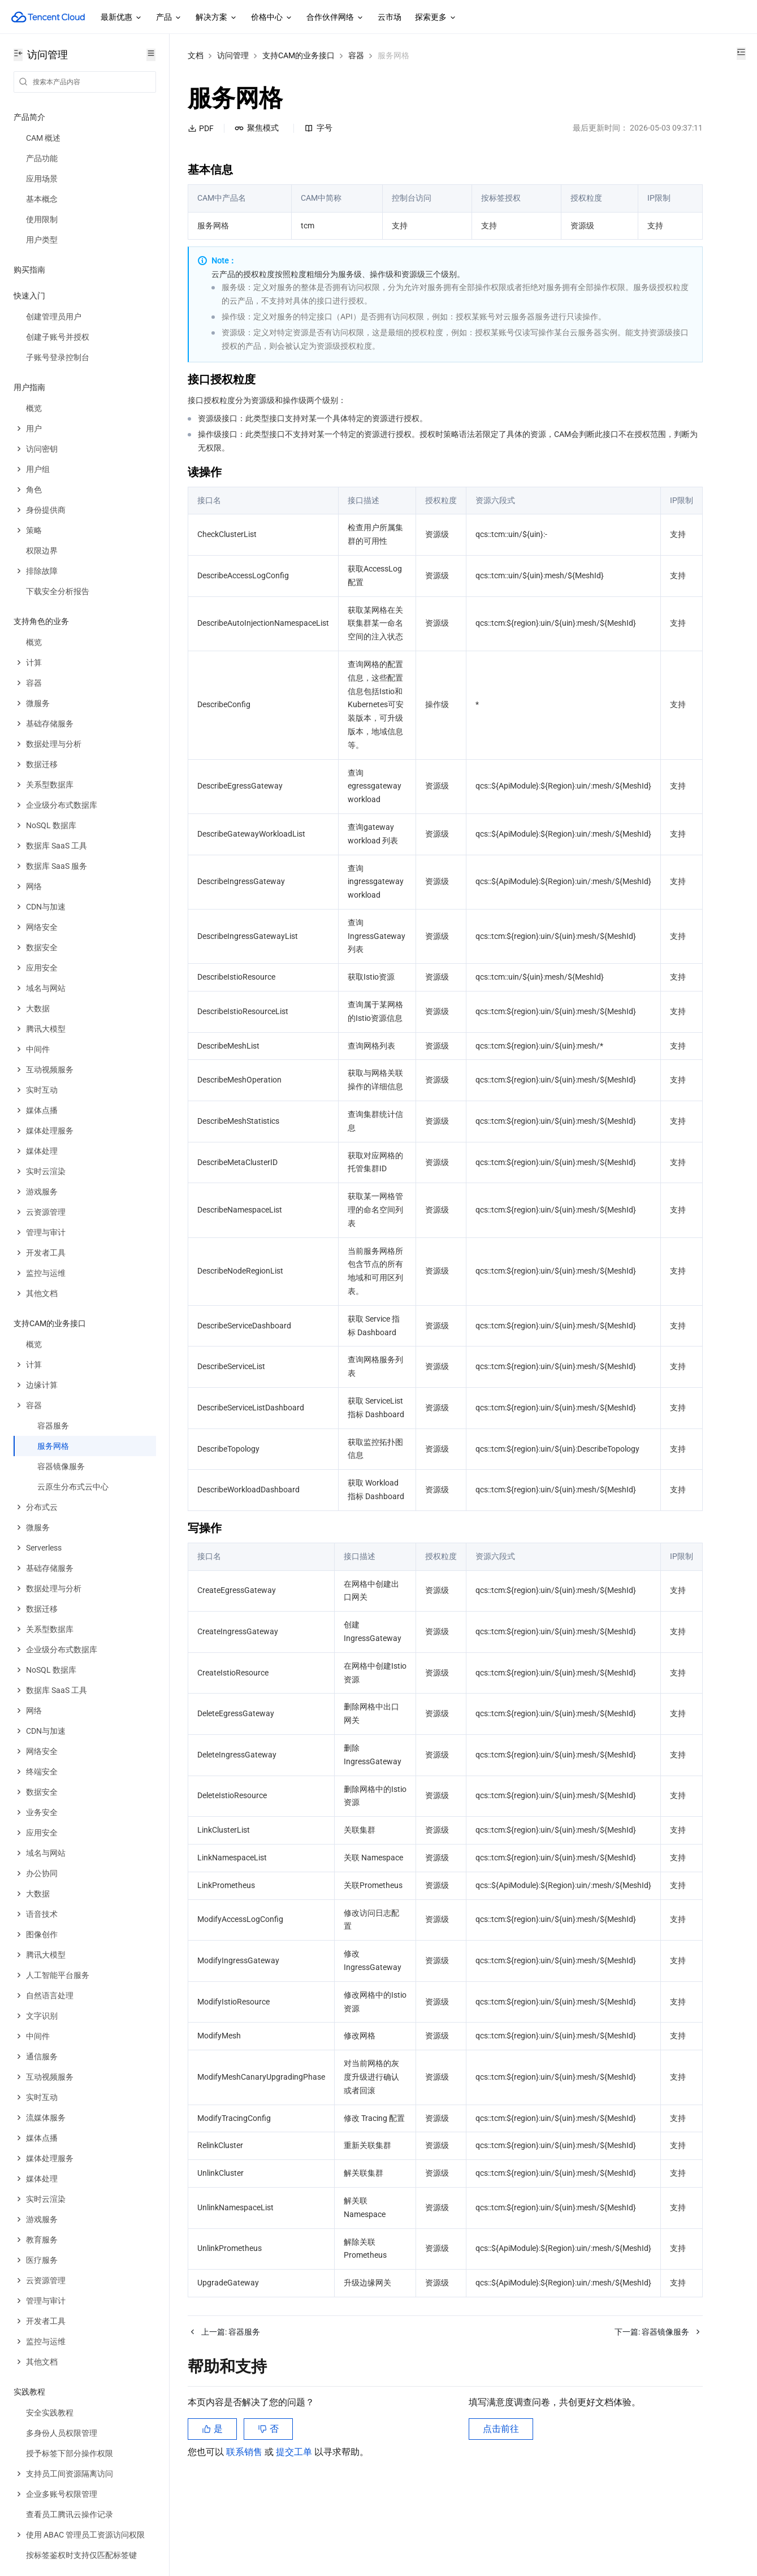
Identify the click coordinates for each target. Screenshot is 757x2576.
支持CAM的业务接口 (298, 55)
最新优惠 (121, 17)
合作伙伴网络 (335, 17)
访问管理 (233, 55)
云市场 (389, 16)
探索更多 (436, 17)
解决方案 (216, 17)
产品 (169, 17)
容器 (356, 55)
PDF (201, 128)
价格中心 (272, 17)
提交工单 (295, 2519)
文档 (196, 55)
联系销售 (245, 2519)
